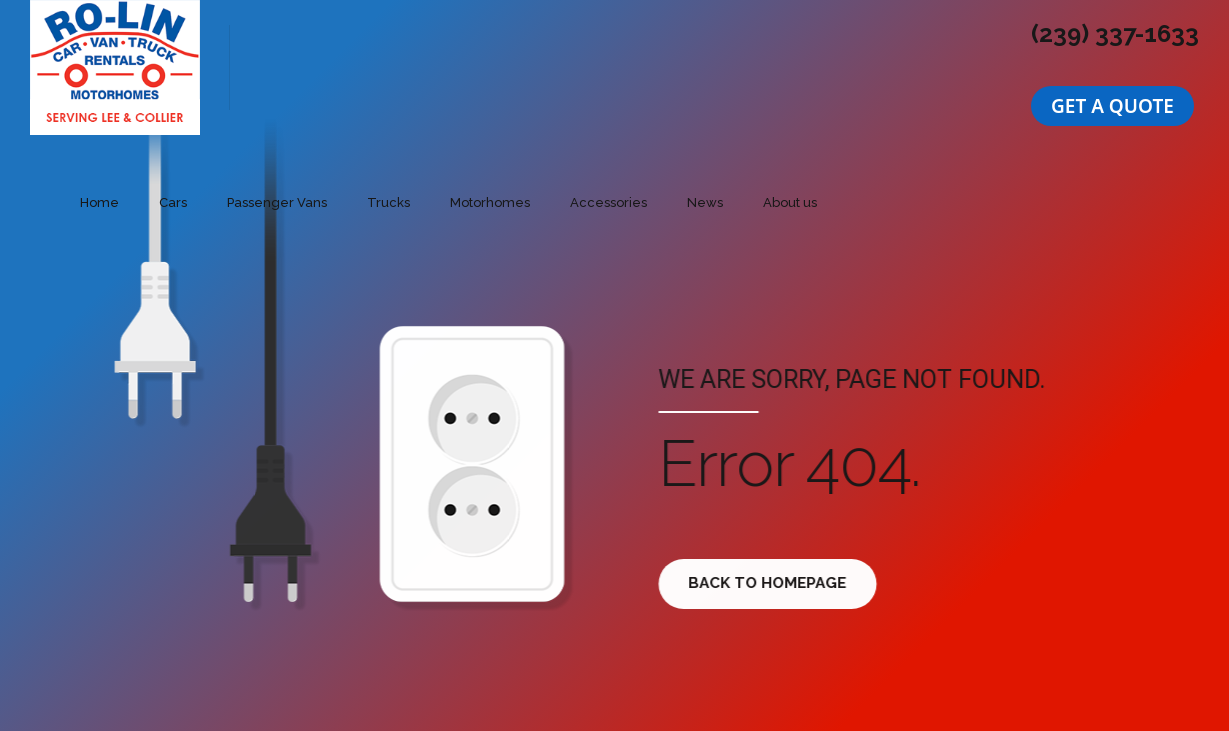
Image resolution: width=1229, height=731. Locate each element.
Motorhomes (490, 202)
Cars (173, 202)
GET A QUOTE (1112, 106)
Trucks (388, 202)
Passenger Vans (277, 202)
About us (790, 202)
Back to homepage (774, 583)
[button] (1112, 106)
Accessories (608, 202)
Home (99, 202)
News (705, 202)
